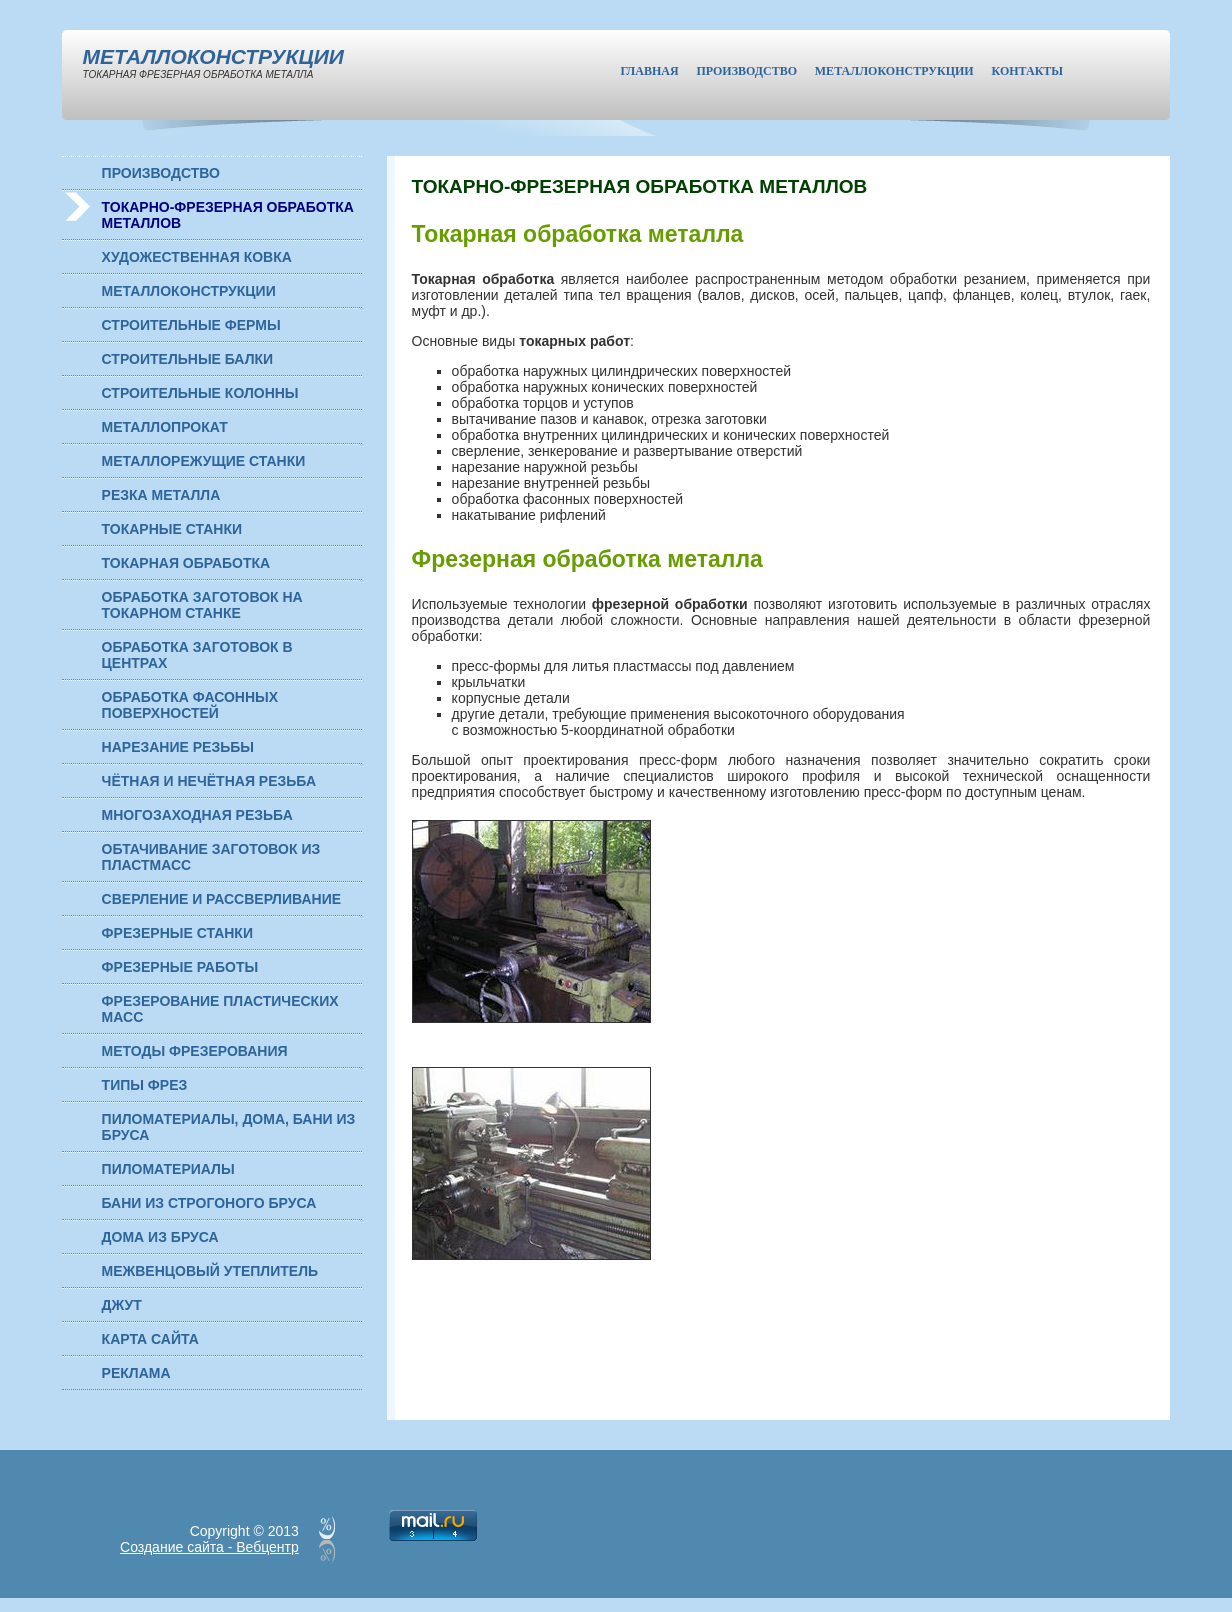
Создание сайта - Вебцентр (209, 1547)
